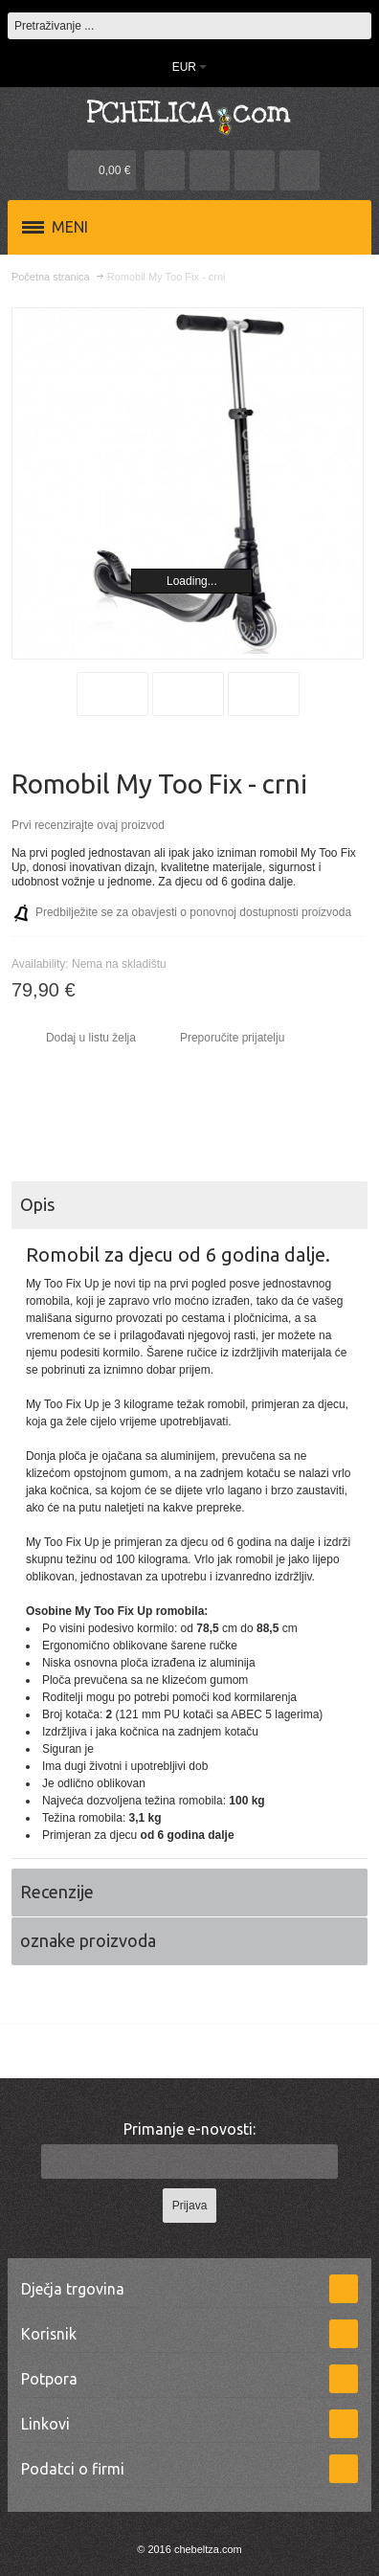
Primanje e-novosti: (189, 2129)
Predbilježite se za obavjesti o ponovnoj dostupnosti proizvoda (193, 912)
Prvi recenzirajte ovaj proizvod (88, 825)
